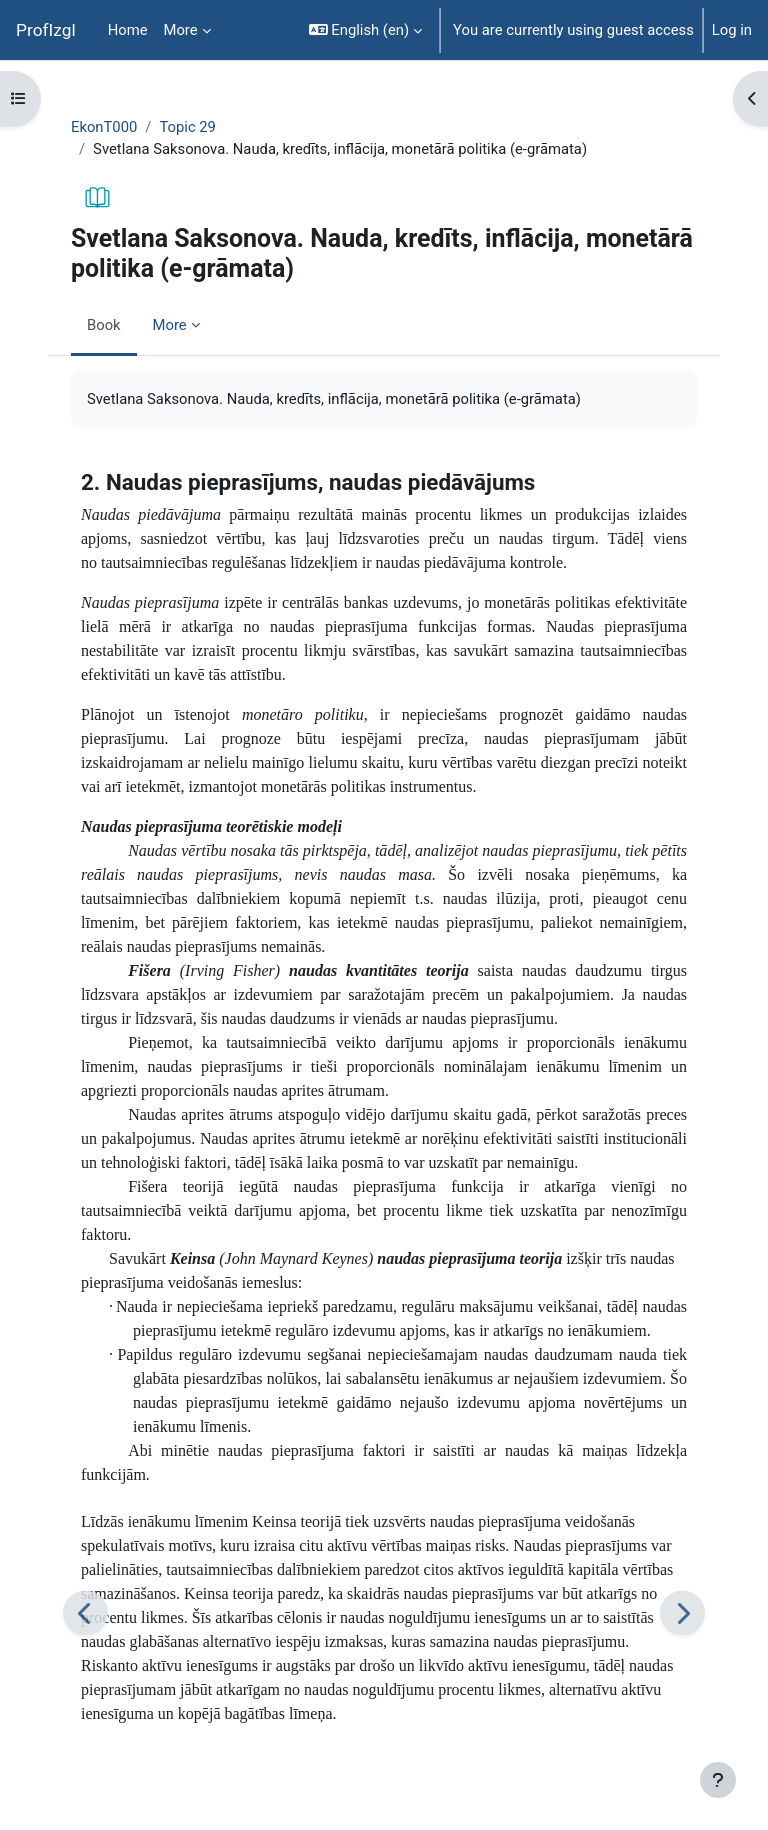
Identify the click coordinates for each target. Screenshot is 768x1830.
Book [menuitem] (104, 325)
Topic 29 (187, 127)
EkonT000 (104, 127)
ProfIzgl (46, 30)
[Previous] (85, 1612)
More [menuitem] (181, 30)
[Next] (682, 1612)
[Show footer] (718, 1780)
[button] (365, 30)
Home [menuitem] (128, 30)
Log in (732, 30)
